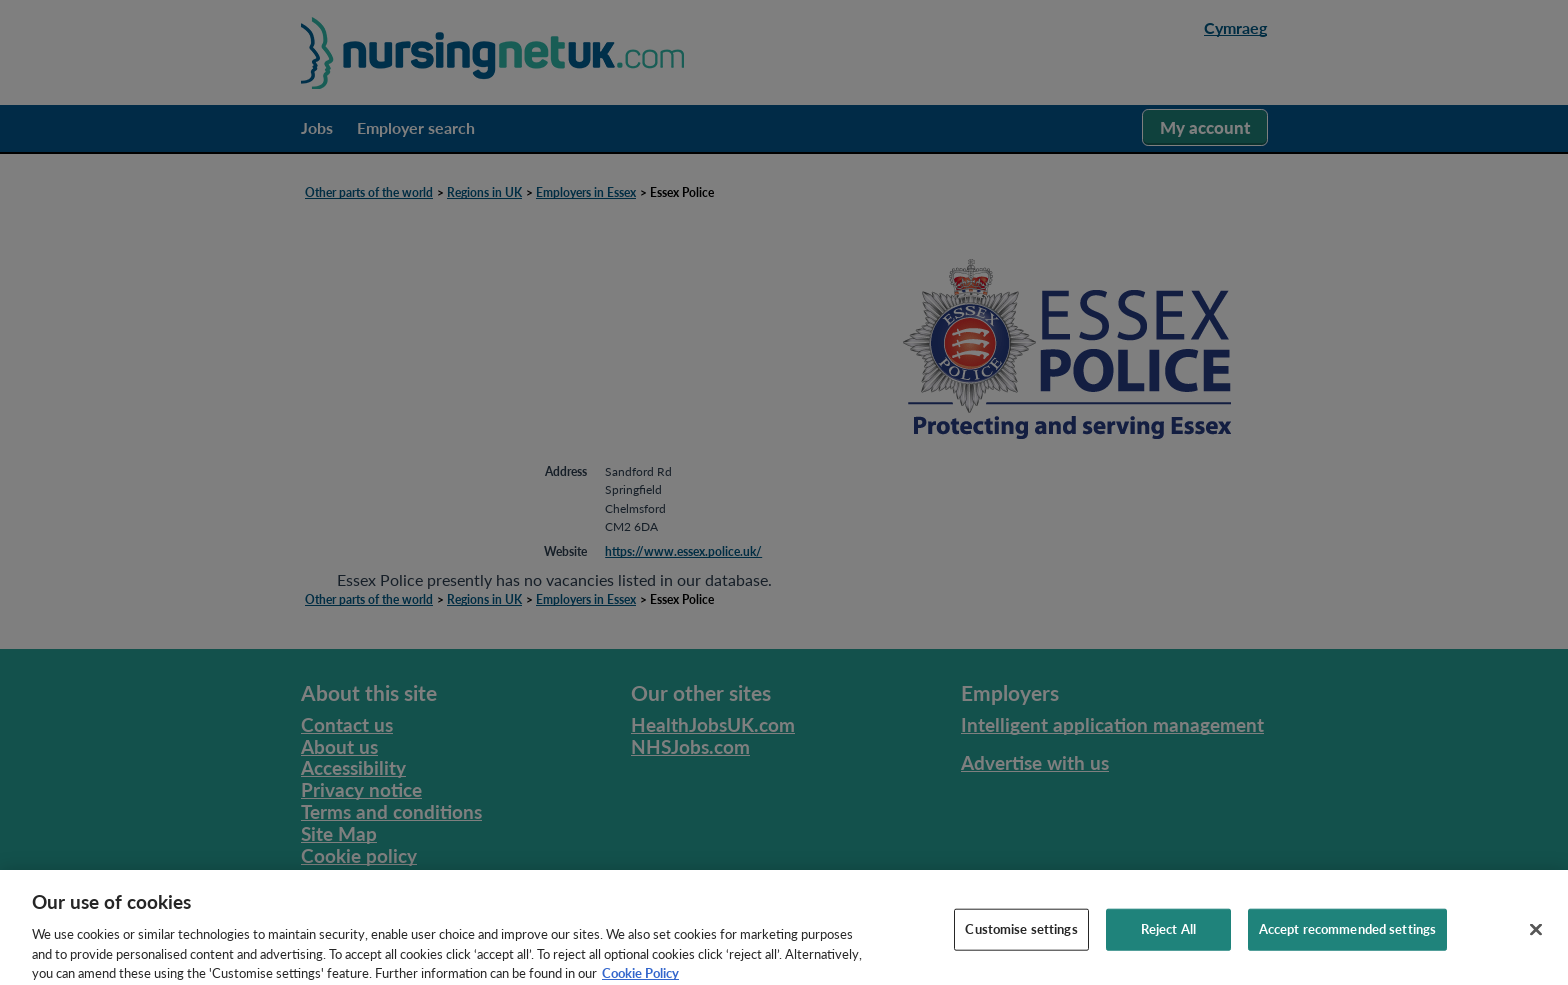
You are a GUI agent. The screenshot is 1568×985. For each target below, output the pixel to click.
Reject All (1168, 942)
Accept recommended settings (1348, 942)
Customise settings (1021, 942)
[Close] (1536, 943)
